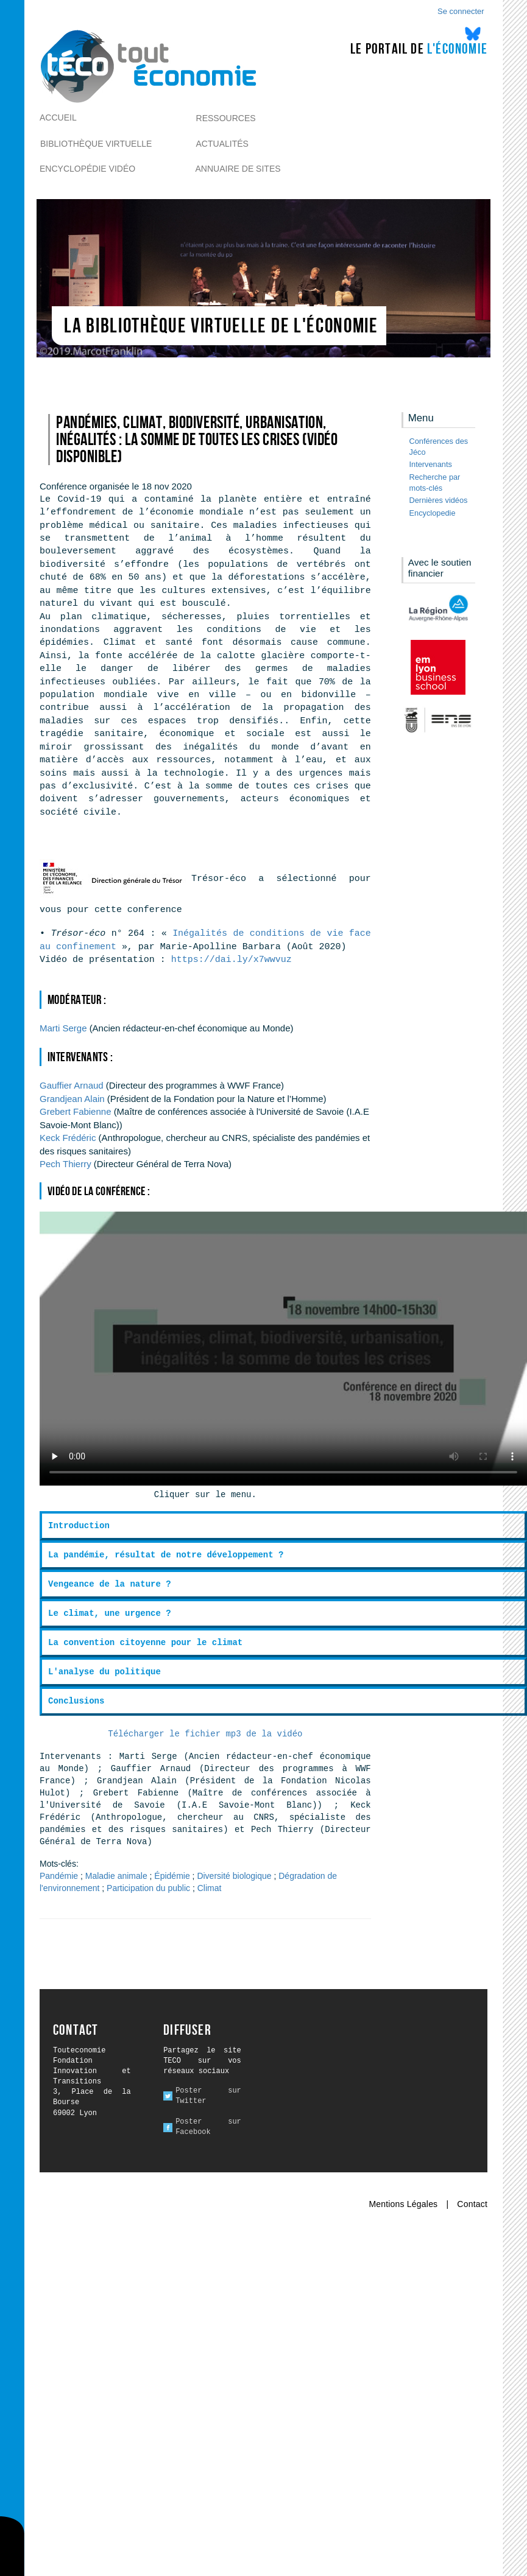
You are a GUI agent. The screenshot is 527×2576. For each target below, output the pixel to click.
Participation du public (148, 1888)
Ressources (226, 118)
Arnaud (72, 1085)
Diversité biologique (234, 1876)
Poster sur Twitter (208, 2095)
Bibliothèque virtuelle (96, 144)
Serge (63, 1028)
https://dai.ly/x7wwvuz (231, 960)
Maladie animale (116, 1876)
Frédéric (68, 1137)
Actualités (222, 144)
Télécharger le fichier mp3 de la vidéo (205, 1734)
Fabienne (75, 1111)
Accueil (58, 117)
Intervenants (430, 464)
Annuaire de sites (238, 169)
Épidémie (171, 1876)
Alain (72, 1098)
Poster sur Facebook (208, 2127)
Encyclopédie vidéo (87, 169)
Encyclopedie (432, 513)
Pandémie (59, 1876)
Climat (209, 1888)
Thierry (65, 1164)
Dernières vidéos (438, 500)
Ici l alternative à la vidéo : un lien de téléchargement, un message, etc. (283, 1349)
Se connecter (460, 11)
